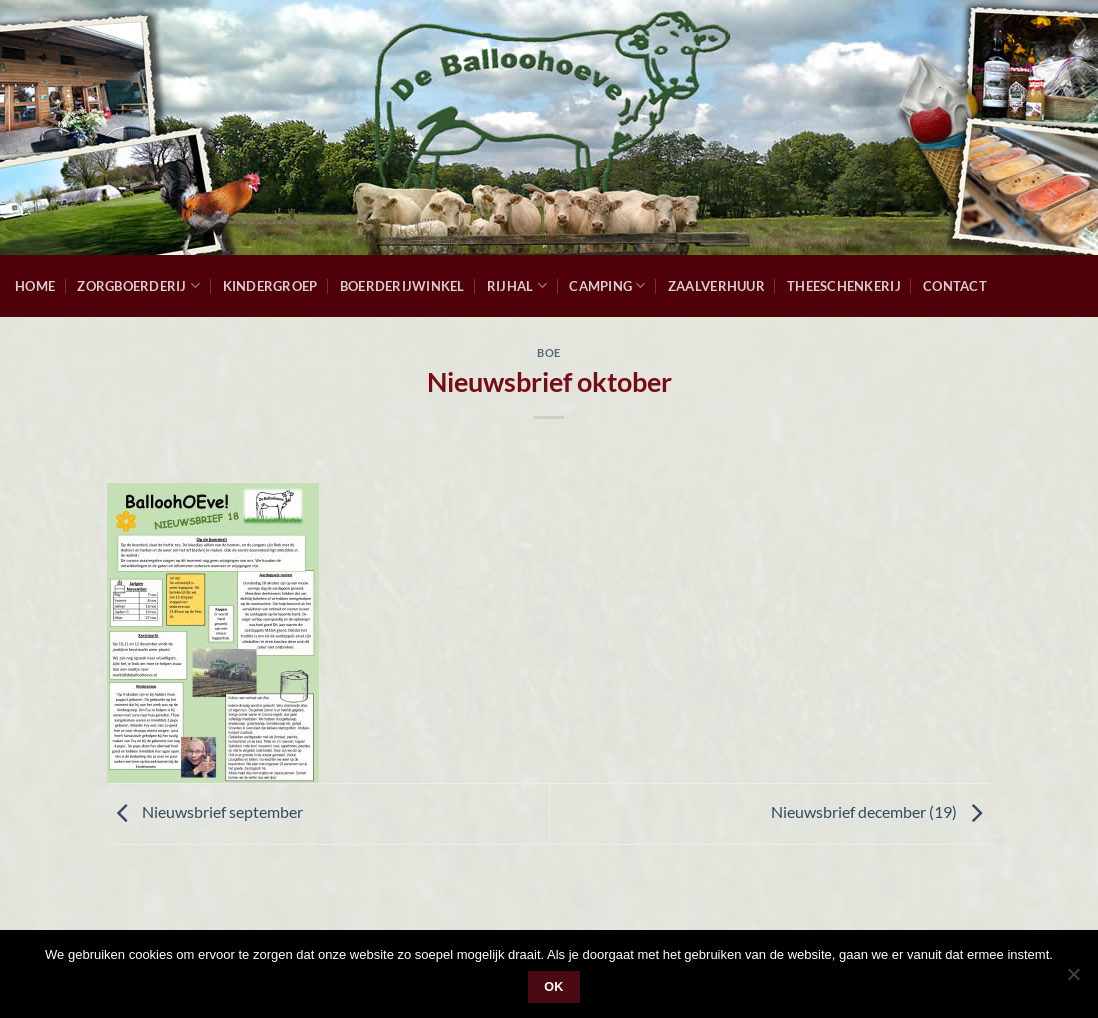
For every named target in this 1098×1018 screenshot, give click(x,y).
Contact (955, 286)
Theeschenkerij (844, 286)
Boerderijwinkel (402, 286)
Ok (554, 987)
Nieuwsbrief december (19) (881, 811)
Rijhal (517, 285)
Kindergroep (270, 286)
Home (35, 286)
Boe (549, 352)
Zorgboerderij (138, 285)
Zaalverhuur (716, 286)
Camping (607, 285)
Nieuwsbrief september (205, 811)
